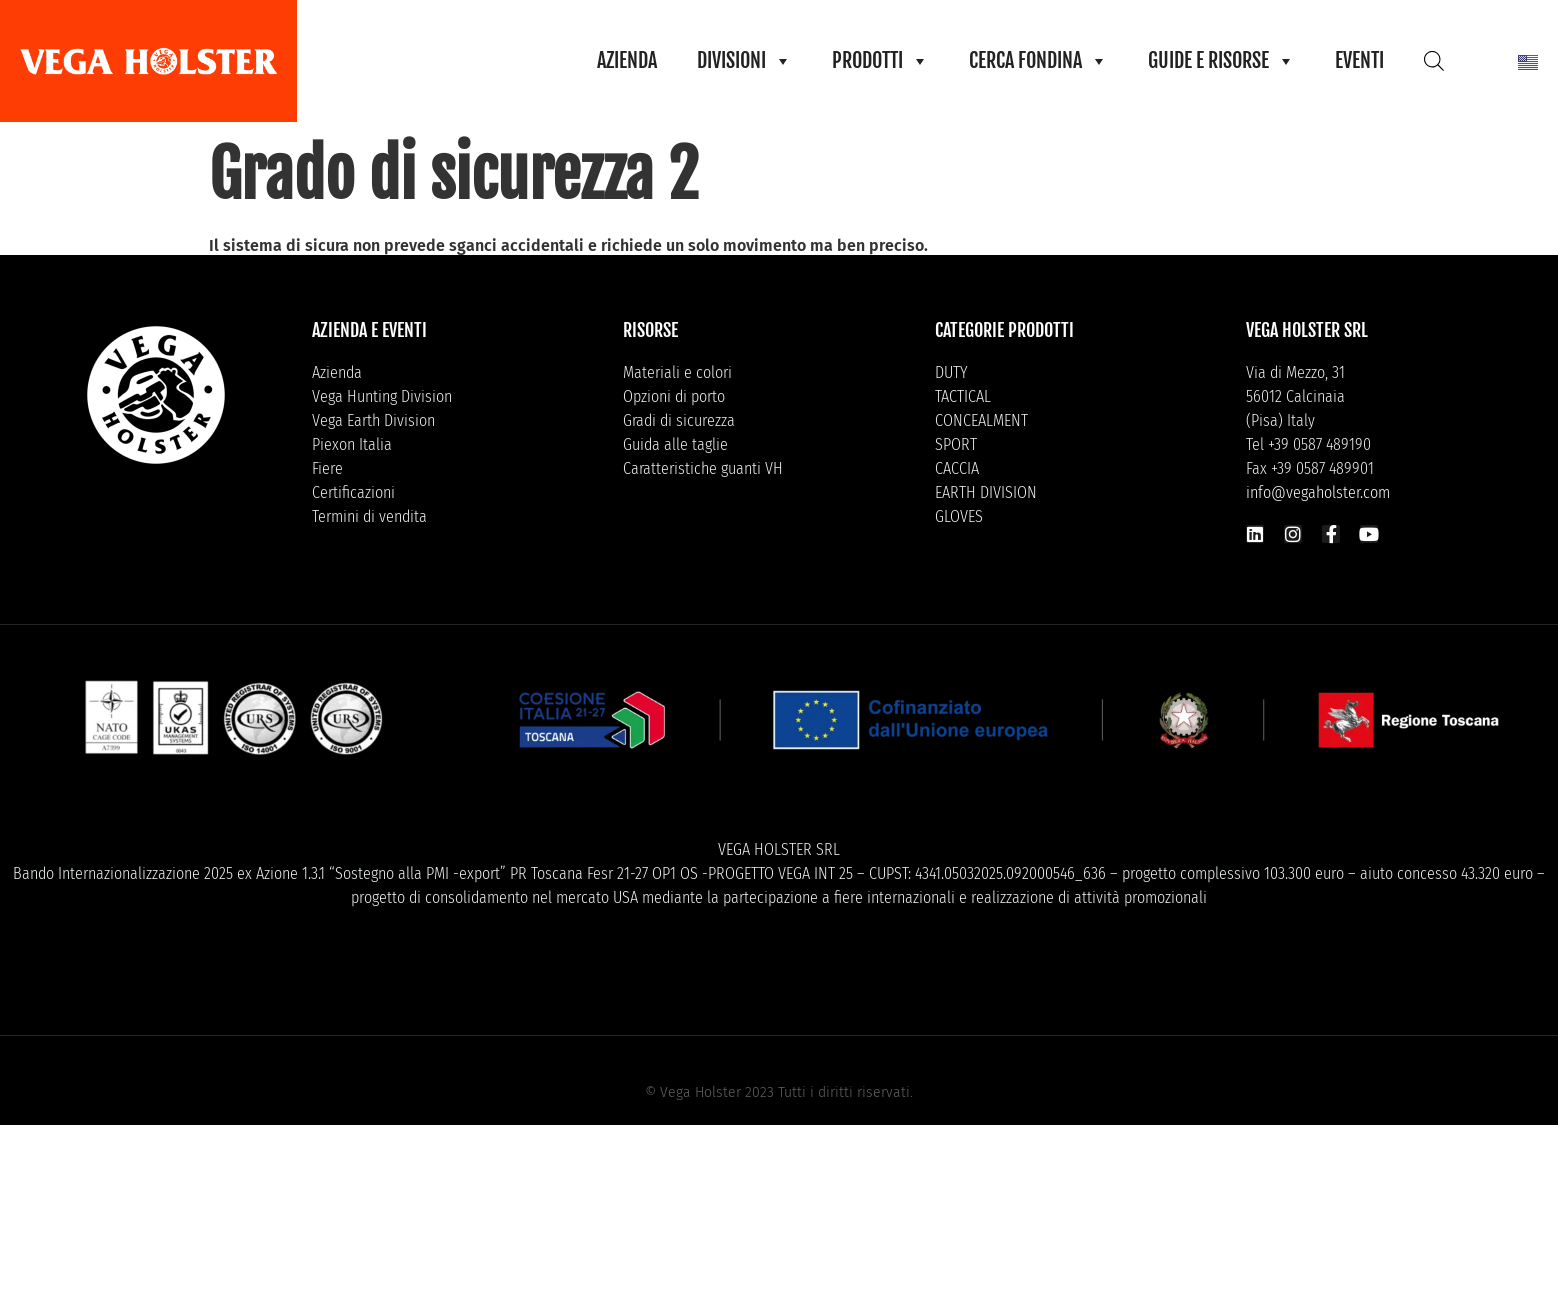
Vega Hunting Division (382, 396)
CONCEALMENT (981, 420)
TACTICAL (963, 396)
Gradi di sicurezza (679, 420)
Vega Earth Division (373, 420)
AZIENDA (627, 60)
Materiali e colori (677, 372)
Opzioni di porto (674, 396)
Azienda (337, 372)
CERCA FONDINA (1038, 61)
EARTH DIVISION (986, 492)
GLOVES (959, 516)
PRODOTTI (880, 61)
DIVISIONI (744, 61)
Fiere (327, 468)
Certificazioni (353, 492)
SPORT (956, 444)
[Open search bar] (1434, 60)
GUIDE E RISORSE (1221, 61)
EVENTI (1359, 60)
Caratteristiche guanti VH (703, 468)
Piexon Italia (352, 444)
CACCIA (957, 468)
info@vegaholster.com (1318, 492)
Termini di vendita (369, 516)
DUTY (951, 372)
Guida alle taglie (675, 444)
